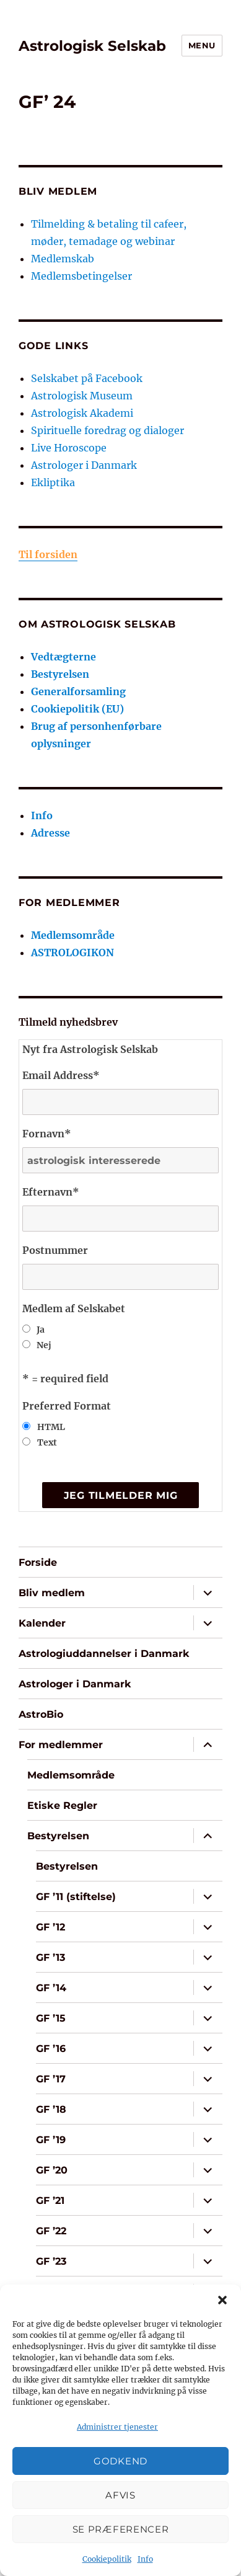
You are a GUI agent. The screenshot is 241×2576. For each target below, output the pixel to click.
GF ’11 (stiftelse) (76, 1897)
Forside (38, 1562)
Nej (44, 1345)
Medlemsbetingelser (81, 276)
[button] (222, 2300)
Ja (41, 1329)
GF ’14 (51, 1988)
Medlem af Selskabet (73, 1308)
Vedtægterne (63, 657)
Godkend (120, 2461)
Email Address (61, 1075)
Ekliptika (53, 482)
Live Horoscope (69, 448)
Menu (202, 45)
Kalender (42, 1623)
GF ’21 (50, 2200)
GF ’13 (50, 1957)
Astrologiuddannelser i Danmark (104, 1653)
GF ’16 (51, 2048)
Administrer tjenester (117, 2427)
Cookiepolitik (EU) (77, 709)
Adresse (50, 833)
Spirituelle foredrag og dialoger (107, 430)
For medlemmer (61, 1745)
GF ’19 (51, 2140)
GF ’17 (51, 2079)
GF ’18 (51, 2109)
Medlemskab (62, 258)
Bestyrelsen (60, 674)
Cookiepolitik (106, 2559)
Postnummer (55, 1250)
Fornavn (46, 1133)
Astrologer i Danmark (84, 465)
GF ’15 (51, 2018)
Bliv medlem (52, 1593)
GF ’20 (52, 2170)
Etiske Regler (62, 1805)
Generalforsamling (78, 691)
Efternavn (50, 1192)
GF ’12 (50, 1927)
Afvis (120, 2495)
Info (145, 2559)
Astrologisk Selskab (92, 46)
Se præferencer (120, 2529)
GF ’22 (51, 2231)
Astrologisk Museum (82, 395)
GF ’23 (51, 2261)
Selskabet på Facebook (86, 378)
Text (47, 1442)
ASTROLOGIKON (72, 952)
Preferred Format (66, 1406)
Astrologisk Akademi (82, 413)
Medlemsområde (73, 935)
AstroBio (41, 1714)
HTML (51, 1426)
